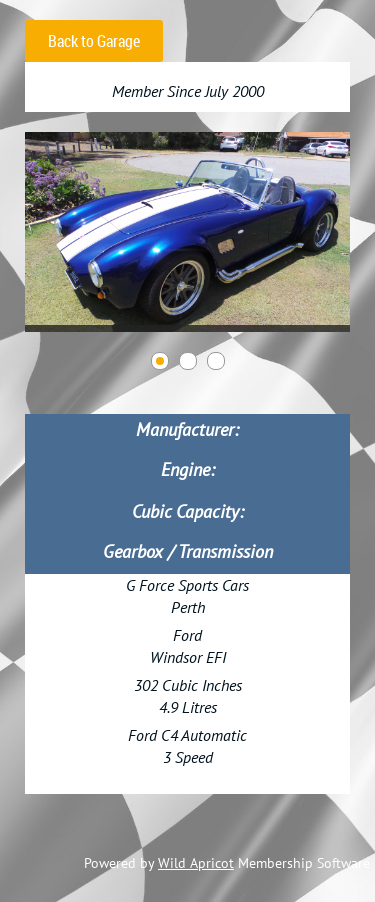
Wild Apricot (196, 863)
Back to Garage (94, 41)
